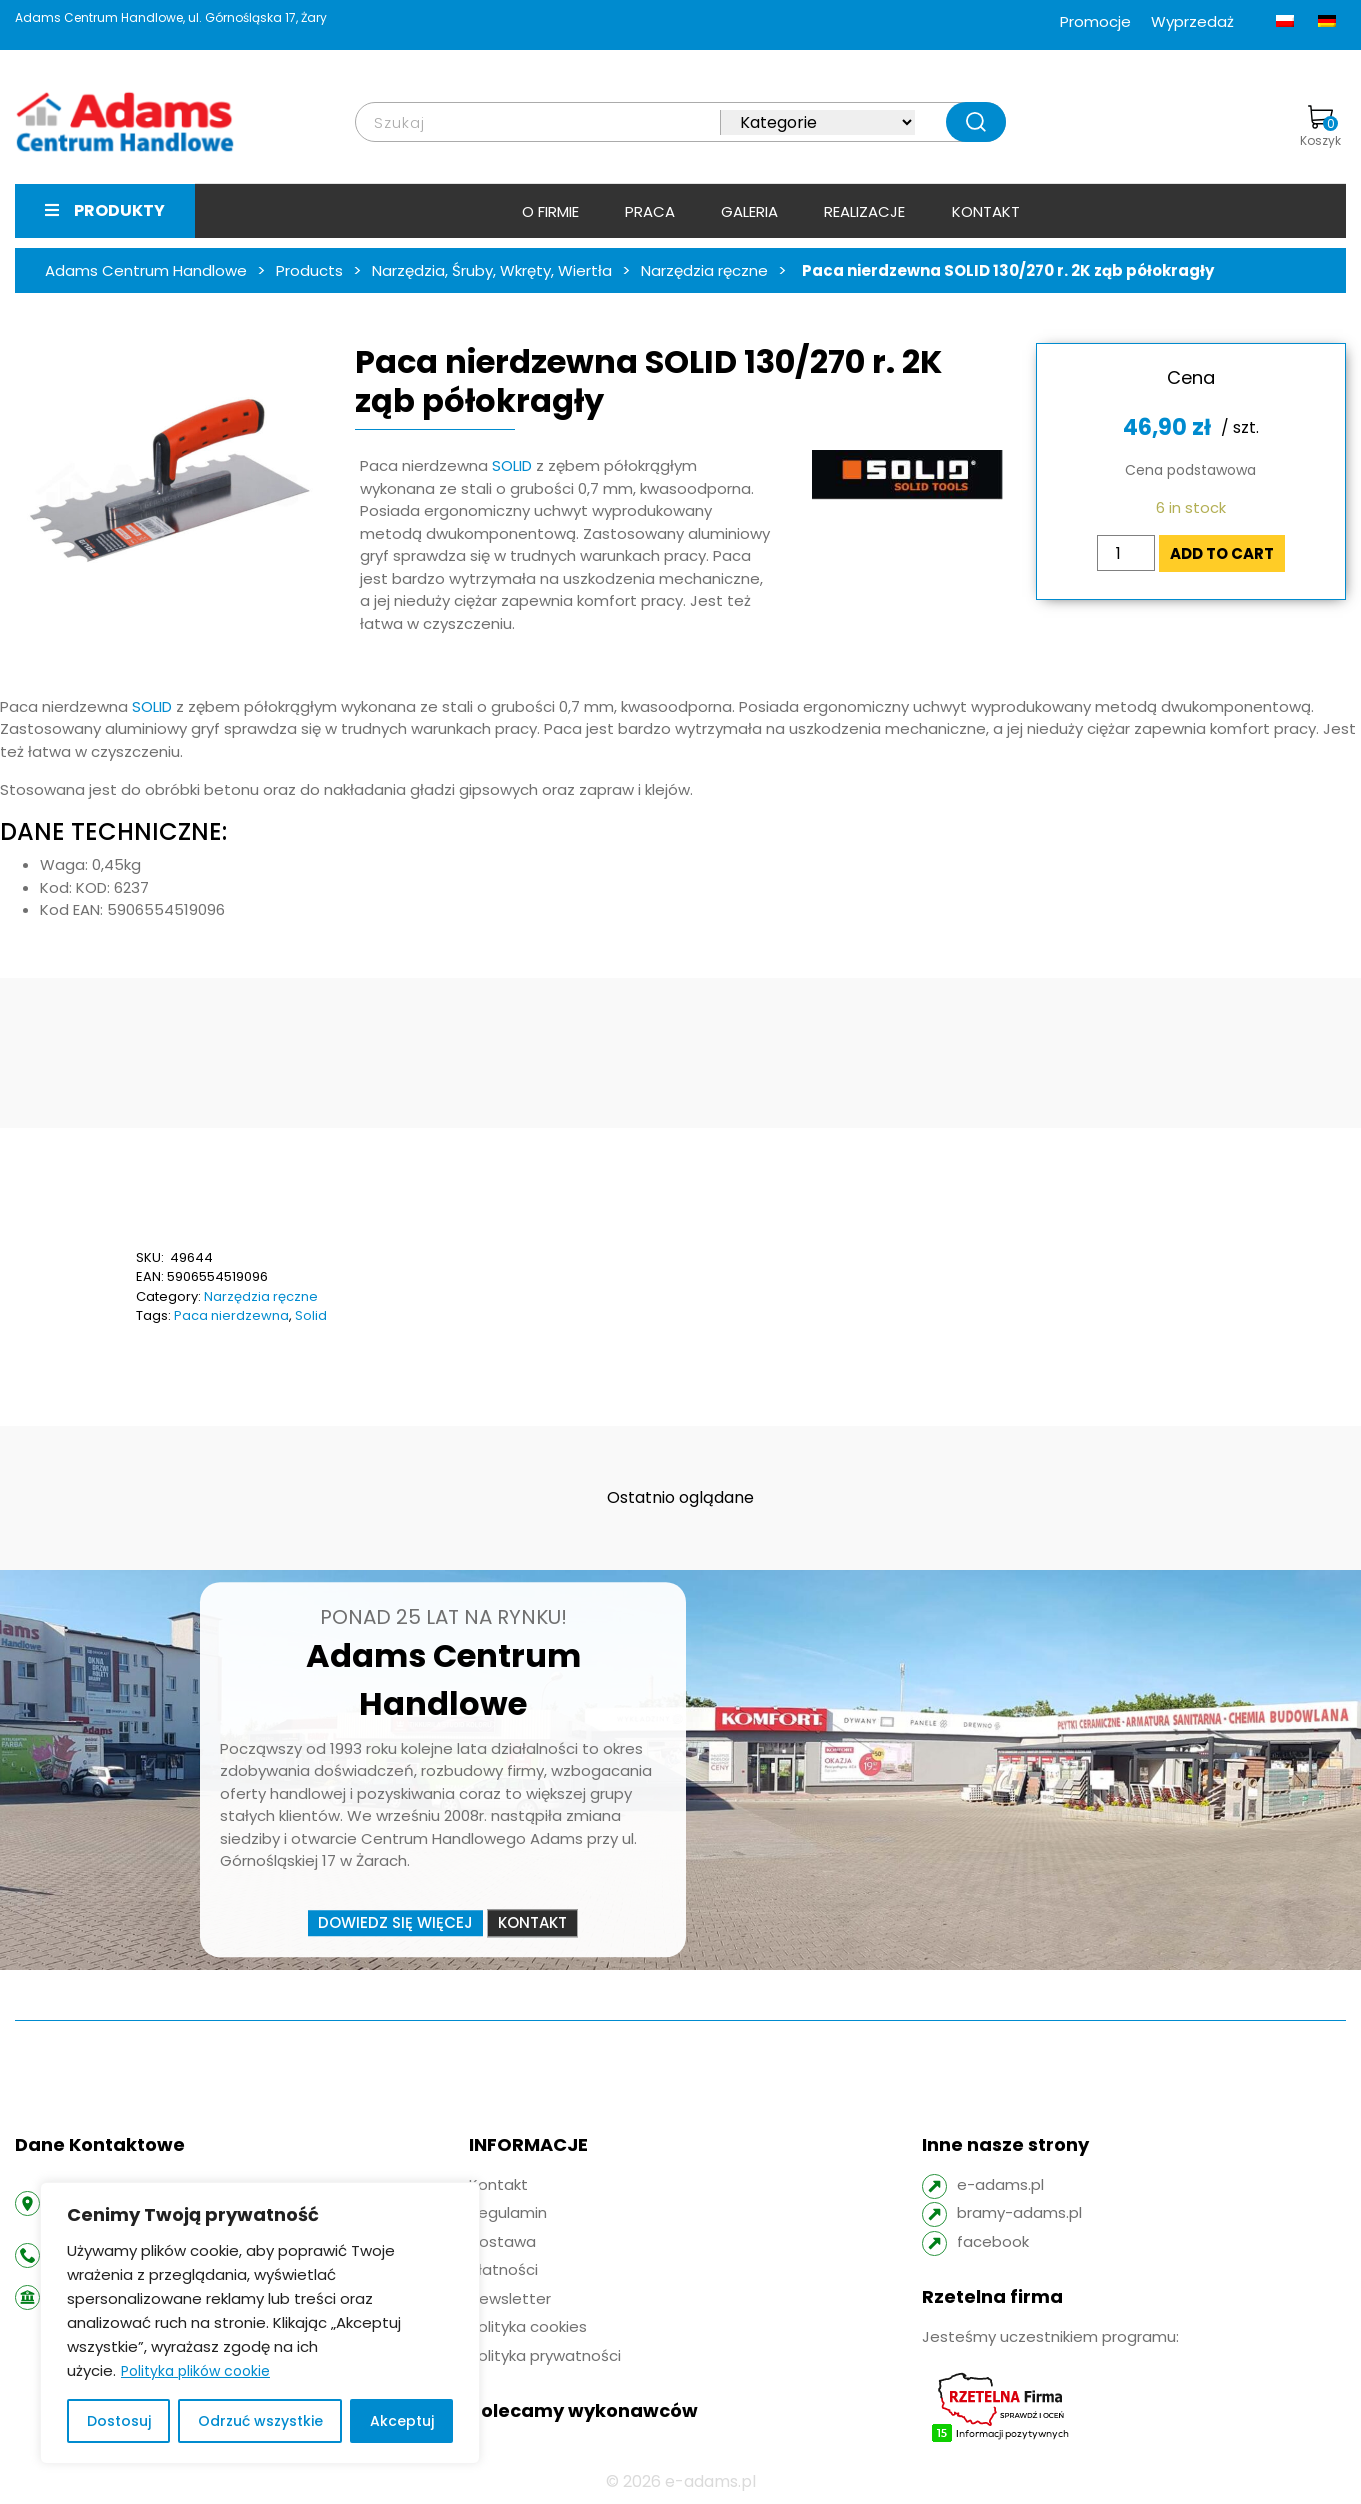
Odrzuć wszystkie (260, 2421)
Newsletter (510, 2298)
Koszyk (1320, 127)
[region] (260, 2323)
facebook (993, 2241)
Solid (311, 1315)
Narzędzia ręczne (261, 1296)
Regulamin (508, 2212)
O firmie (550, 211)
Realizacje (864, 211)
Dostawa (502, 2241)
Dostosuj (119, 2421)
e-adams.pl (1000, 2184)
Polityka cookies (528, 2326)
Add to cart (1222, 553)
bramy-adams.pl (1019, 2212)
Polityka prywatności (545, 2355)
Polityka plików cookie (195, 2371)
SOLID (512, 465)
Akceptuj (402, 2421)
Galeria (749, 211)
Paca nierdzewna (231, 1315)
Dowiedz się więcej (395, 1922)
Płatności (503, 2269)
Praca (650, 211)
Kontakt (986, 211)
